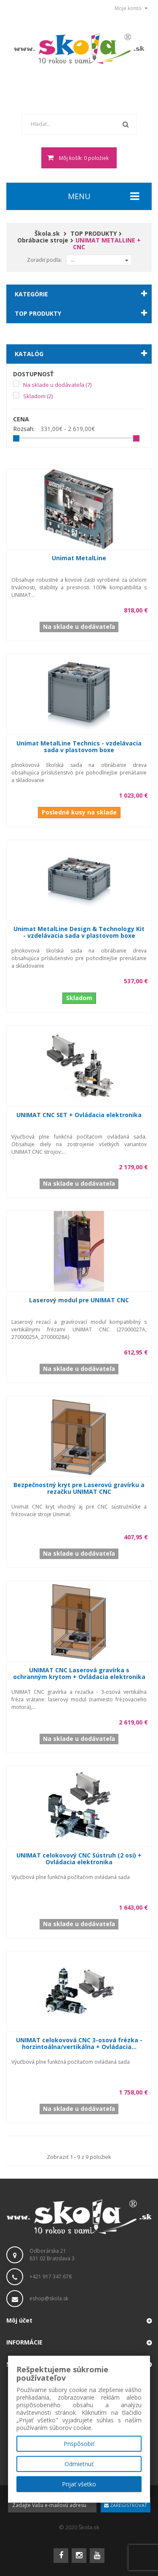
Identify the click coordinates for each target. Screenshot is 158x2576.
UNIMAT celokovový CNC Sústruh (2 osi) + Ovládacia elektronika (79, 1858)
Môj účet (19, 2320)
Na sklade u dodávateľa (57, 385)
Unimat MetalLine (79, 558)
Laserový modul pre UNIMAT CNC (79, 1300)
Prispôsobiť (79, 2444)
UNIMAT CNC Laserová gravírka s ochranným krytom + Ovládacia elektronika (79, 1673)
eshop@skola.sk (48, 2298)
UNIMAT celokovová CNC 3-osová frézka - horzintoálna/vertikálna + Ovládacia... (79, 2043)
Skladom (38, 396)
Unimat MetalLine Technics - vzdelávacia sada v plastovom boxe (79, 746)
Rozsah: (24, 429)
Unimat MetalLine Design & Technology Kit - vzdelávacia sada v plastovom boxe (79, 932)
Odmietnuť (79, 2464)
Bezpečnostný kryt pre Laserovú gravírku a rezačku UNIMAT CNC (79, 1488)
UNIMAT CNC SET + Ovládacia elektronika (79, 1115)
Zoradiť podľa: (44, 259)
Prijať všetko (79, 2484)
